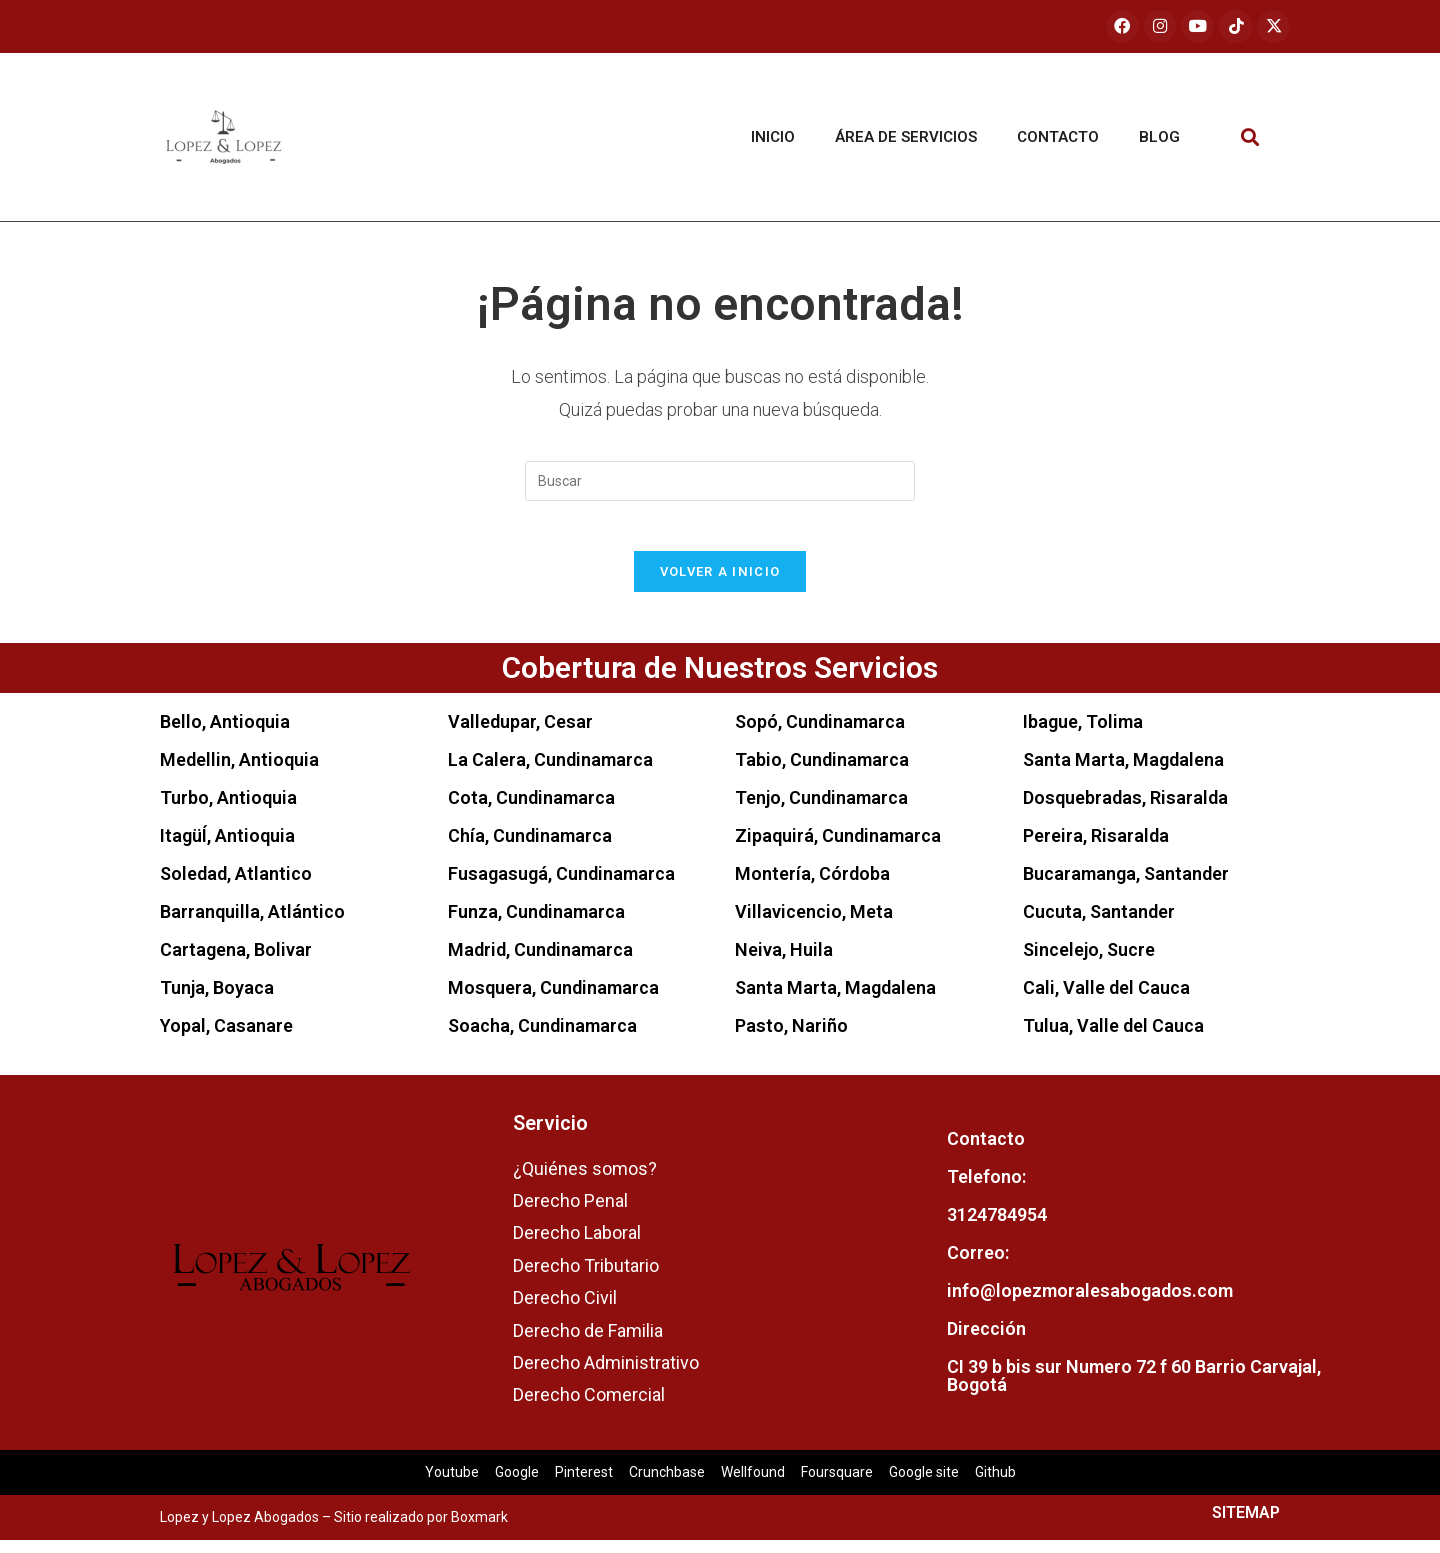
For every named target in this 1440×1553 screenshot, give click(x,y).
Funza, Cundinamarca (536, 923)
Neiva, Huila (784, 961)
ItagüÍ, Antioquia (227, 847)
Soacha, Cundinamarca (542, 1037)
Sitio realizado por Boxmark (421, 1530)
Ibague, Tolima (1083, 733)
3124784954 (997, 1227)
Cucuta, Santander (1099, 923)
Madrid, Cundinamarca (540, 961)
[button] (1250, 138)
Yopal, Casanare (226, 1037)
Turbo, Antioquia (228, 809)
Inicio (773, 138)
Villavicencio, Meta (814, 923)
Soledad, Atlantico (236, 885)
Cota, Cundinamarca (531, 809)
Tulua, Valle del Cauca (1113, 1037)
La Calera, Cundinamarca (550, 771)
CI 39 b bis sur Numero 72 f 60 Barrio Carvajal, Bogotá (1134, 1388)
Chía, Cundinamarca (530, 847)
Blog (1159, 138)
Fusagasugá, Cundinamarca (561, 885)
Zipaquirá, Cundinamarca (838, 847)
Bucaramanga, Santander (1126, 885)
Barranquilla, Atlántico (252, 923)
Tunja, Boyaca (217, 999)
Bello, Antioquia (225, 733)
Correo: (978, 1265)
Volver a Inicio (720, 583)
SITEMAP (1246, 1525)
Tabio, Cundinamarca (822, 771)
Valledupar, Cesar (520, 733)
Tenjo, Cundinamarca (821, 809)
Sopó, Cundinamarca (820, 733)
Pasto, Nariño (791, 1037)
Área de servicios (906, 138)
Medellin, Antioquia (239, 771)
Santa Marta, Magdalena (835, 999)
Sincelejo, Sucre (1089, 961)
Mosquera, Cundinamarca (553, 999)
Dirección (986, 1341)
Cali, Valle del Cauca (1106, 999)
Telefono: (986, 1189)
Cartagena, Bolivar (236, 961)
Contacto (1058, 138)
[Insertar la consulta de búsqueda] (720, 482)
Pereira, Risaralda (1096, 847)
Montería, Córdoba (812, 885)
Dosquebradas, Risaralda (1125, 809)
